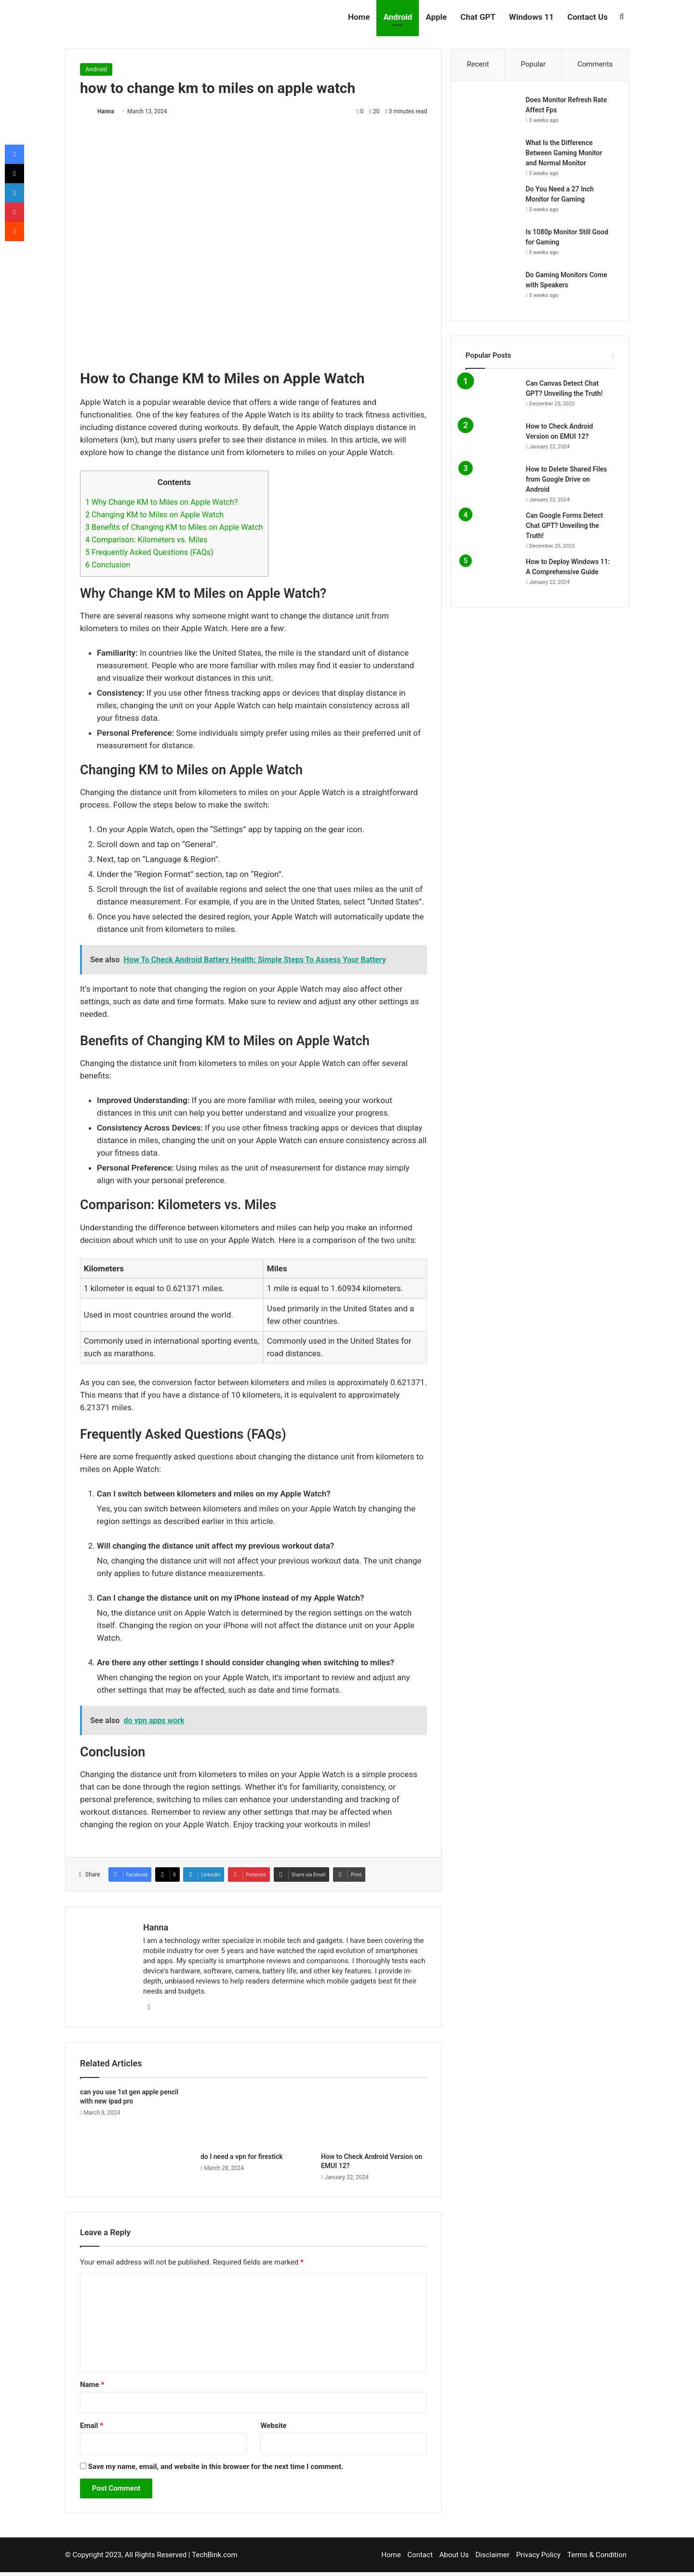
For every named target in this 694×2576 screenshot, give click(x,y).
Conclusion (107, 564)
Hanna (105, 111)
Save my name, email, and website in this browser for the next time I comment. (216, 2466)
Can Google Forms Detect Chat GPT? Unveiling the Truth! (564, 526)
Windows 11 (531, 17)
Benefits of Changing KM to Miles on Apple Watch (174, 527)
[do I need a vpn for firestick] (253, 2117)
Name (92, 2384)
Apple (436, 17)
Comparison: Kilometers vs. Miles (146, 539)
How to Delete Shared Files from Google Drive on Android (566, 480)
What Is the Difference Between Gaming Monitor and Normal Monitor (564, 153)
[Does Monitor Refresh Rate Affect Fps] (492, 113)
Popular (533, 64)
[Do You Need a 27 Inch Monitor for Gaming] (492, 203)
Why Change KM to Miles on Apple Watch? (161, 502)
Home (359, 17)
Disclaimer (492, 2554)
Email (91, 2425)
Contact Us (587, 17)
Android (397, 17)
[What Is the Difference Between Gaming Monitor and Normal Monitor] (492, 156)
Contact (419, 2554)
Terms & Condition (597, 2554)
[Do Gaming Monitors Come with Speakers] (492, 288)
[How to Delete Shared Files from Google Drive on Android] (492, 483)
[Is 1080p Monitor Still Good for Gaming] (492, 246)
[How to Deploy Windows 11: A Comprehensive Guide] (492, 575)
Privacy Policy (538, 2554)
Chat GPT (477, 17)
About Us (454, 2554)
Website (273, 2425)
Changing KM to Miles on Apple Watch (154, 514)
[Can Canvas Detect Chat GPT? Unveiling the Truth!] (492, 397)
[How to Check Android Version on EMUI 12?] (374, 2117)
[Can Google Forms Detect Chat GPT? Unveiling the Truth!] (492, 529)
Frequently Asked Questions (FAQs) (149, 552)
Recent (478, 64)
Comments (595, 64)
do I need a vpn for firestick (241, 2156)
